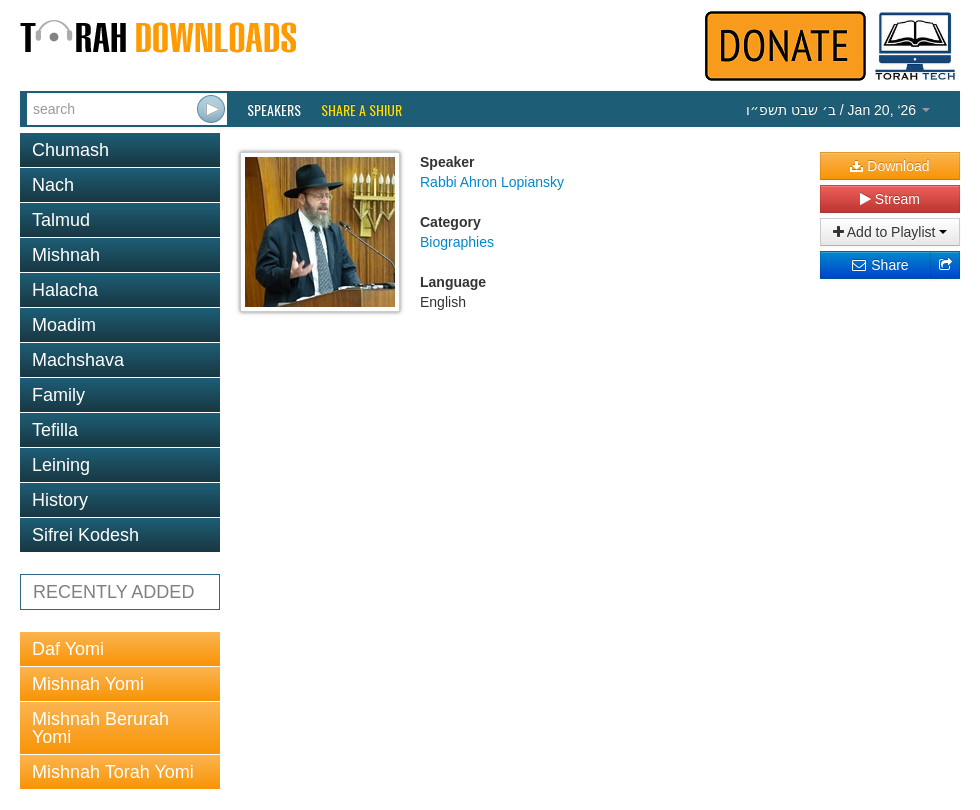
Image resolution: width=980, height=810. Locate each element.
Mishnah (66, 255)
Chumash (70, 150)
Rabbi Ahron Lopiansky (492, 182)
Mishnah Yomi (88, 684)
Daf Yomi (68, 649)
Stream (890, 199)
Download (889, 166)
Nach (53, 185)
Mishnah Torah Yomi (113, 772)
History (60, 500)
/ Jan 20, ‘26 (838, 110)
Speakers (274, 110)
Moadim (64, 325)
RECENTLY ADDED (113, 592)
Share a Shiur (361, 110)
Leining (61, 465)
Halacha (65, 290)
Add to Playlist (890, 232)
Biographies (457, 242)
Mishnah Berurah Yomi (100, 728)
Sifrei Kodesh (85, 535)
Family (58, 395)
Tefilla (55, 430)
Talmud (61, 220)
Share (879, 265)
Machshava (78, 360)
